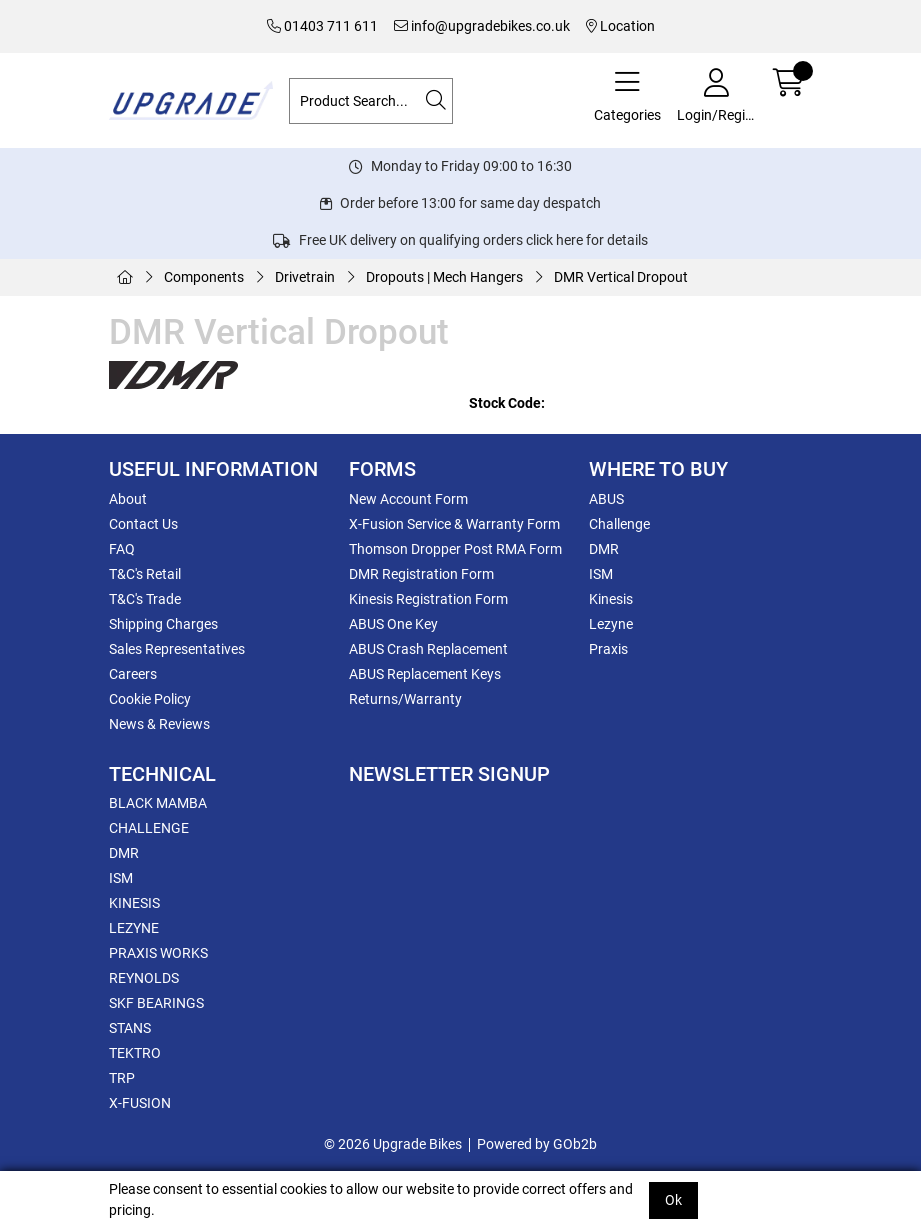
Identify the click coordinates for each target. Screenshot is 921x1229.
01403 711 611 (322, 26)
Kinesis (611, 599)
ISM (601, 574)
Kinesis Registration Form (428, 599)
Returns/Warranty (405, 699)
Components (204, 277)
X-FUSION (140, 1103)
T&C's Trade (145, 599)
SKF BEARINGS (156, 1003)
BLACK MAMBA (158, 803)
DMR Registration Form (421, 574)
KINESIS (134, 903)
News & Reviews (159, 724)
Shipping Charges (163, 624)
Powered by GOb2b (537, 1144)
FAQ (122, 549)
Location (620, 26)
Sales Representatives (177, 649)
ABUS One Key (393, 624)
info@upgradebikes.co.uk (482, 26)
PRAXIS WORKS (158, 953)
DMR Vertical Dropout (621, 277)
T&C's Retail (145, 574)
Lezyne (611, 624)
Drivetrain (305, 277)
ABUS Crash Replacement (428, 649)
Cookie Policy (150, 699)
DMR (604, 549)
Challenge (619, 524)
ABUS (606, 499)
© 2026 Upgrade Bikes (393, 1144)
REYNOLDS (144, 978)
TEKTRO (135, 1053)
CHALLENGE (149, 828)
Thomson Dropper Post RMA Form (455, 549)
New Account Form (408, 499)
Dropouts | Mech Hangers (444, 277)
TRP (122, 1078)
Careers (133, 674)
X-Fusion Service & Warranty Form (454, 524)
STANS (130, 1028)
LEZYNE (134, 928)
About (128, 499)
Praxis (608, 649)
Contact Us (143, 524)
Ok (673, 1200)
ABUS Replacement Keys (425, 674)
